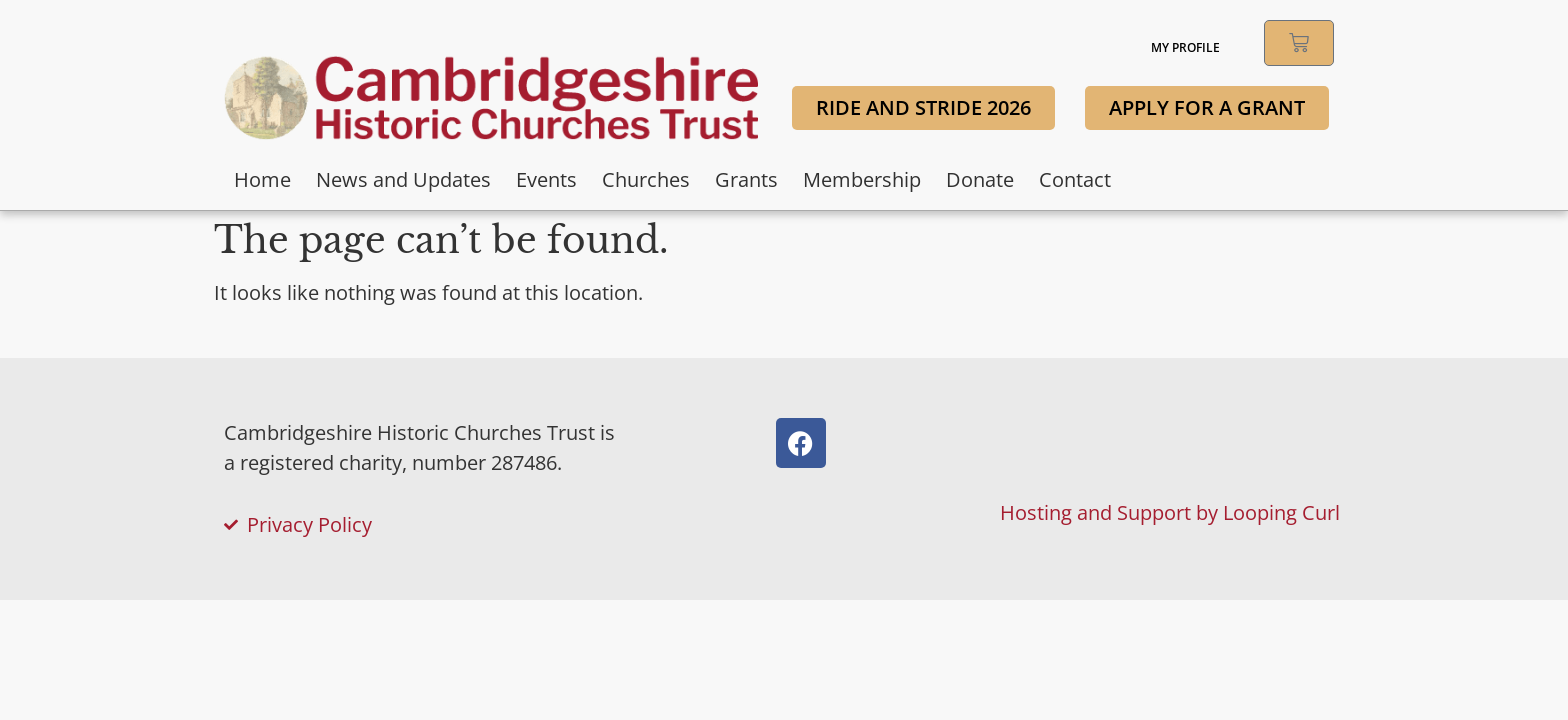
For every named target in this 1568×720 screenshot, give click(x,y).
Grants (746, 179)
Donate (980, 179)
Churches (646, 179)
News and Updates (403, 179)
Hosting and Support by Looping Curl (1170, 512)
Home (262, 179)
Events (546, 179)
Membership (862, 179)
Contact (1075, 179)
